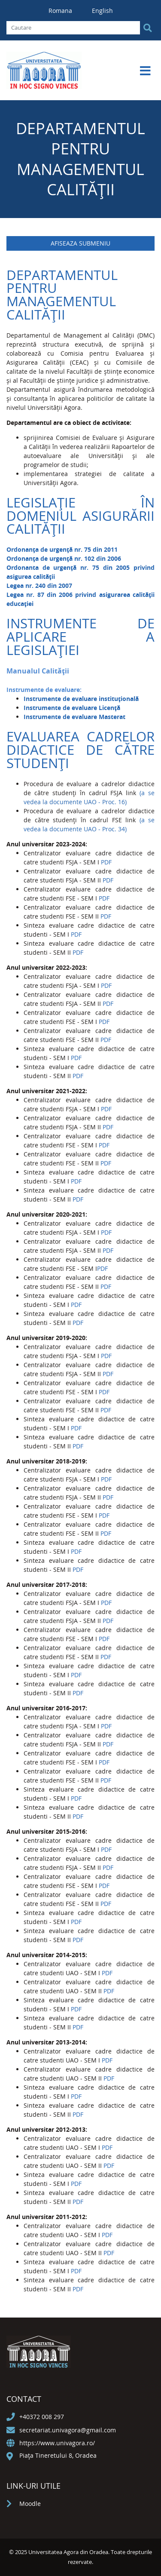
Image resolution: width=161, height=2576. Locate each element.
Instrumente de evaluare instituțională (81, 699)
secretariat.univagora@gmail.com (67, 2430)
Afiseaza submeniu (80, 243)
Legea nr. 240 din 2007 (39, 585)
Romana (61, 10)
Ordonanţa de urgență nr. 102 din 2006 (63, 558)
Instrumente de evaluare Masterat (74, 717)
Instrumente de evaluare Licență (72, 708)
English (102, 10)
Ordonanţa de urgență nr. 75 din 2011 (62, 549)
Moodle (30, 2503)
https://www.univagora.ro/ (57, 2443)
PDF (106, 862)
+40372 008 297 (41, 2417)
